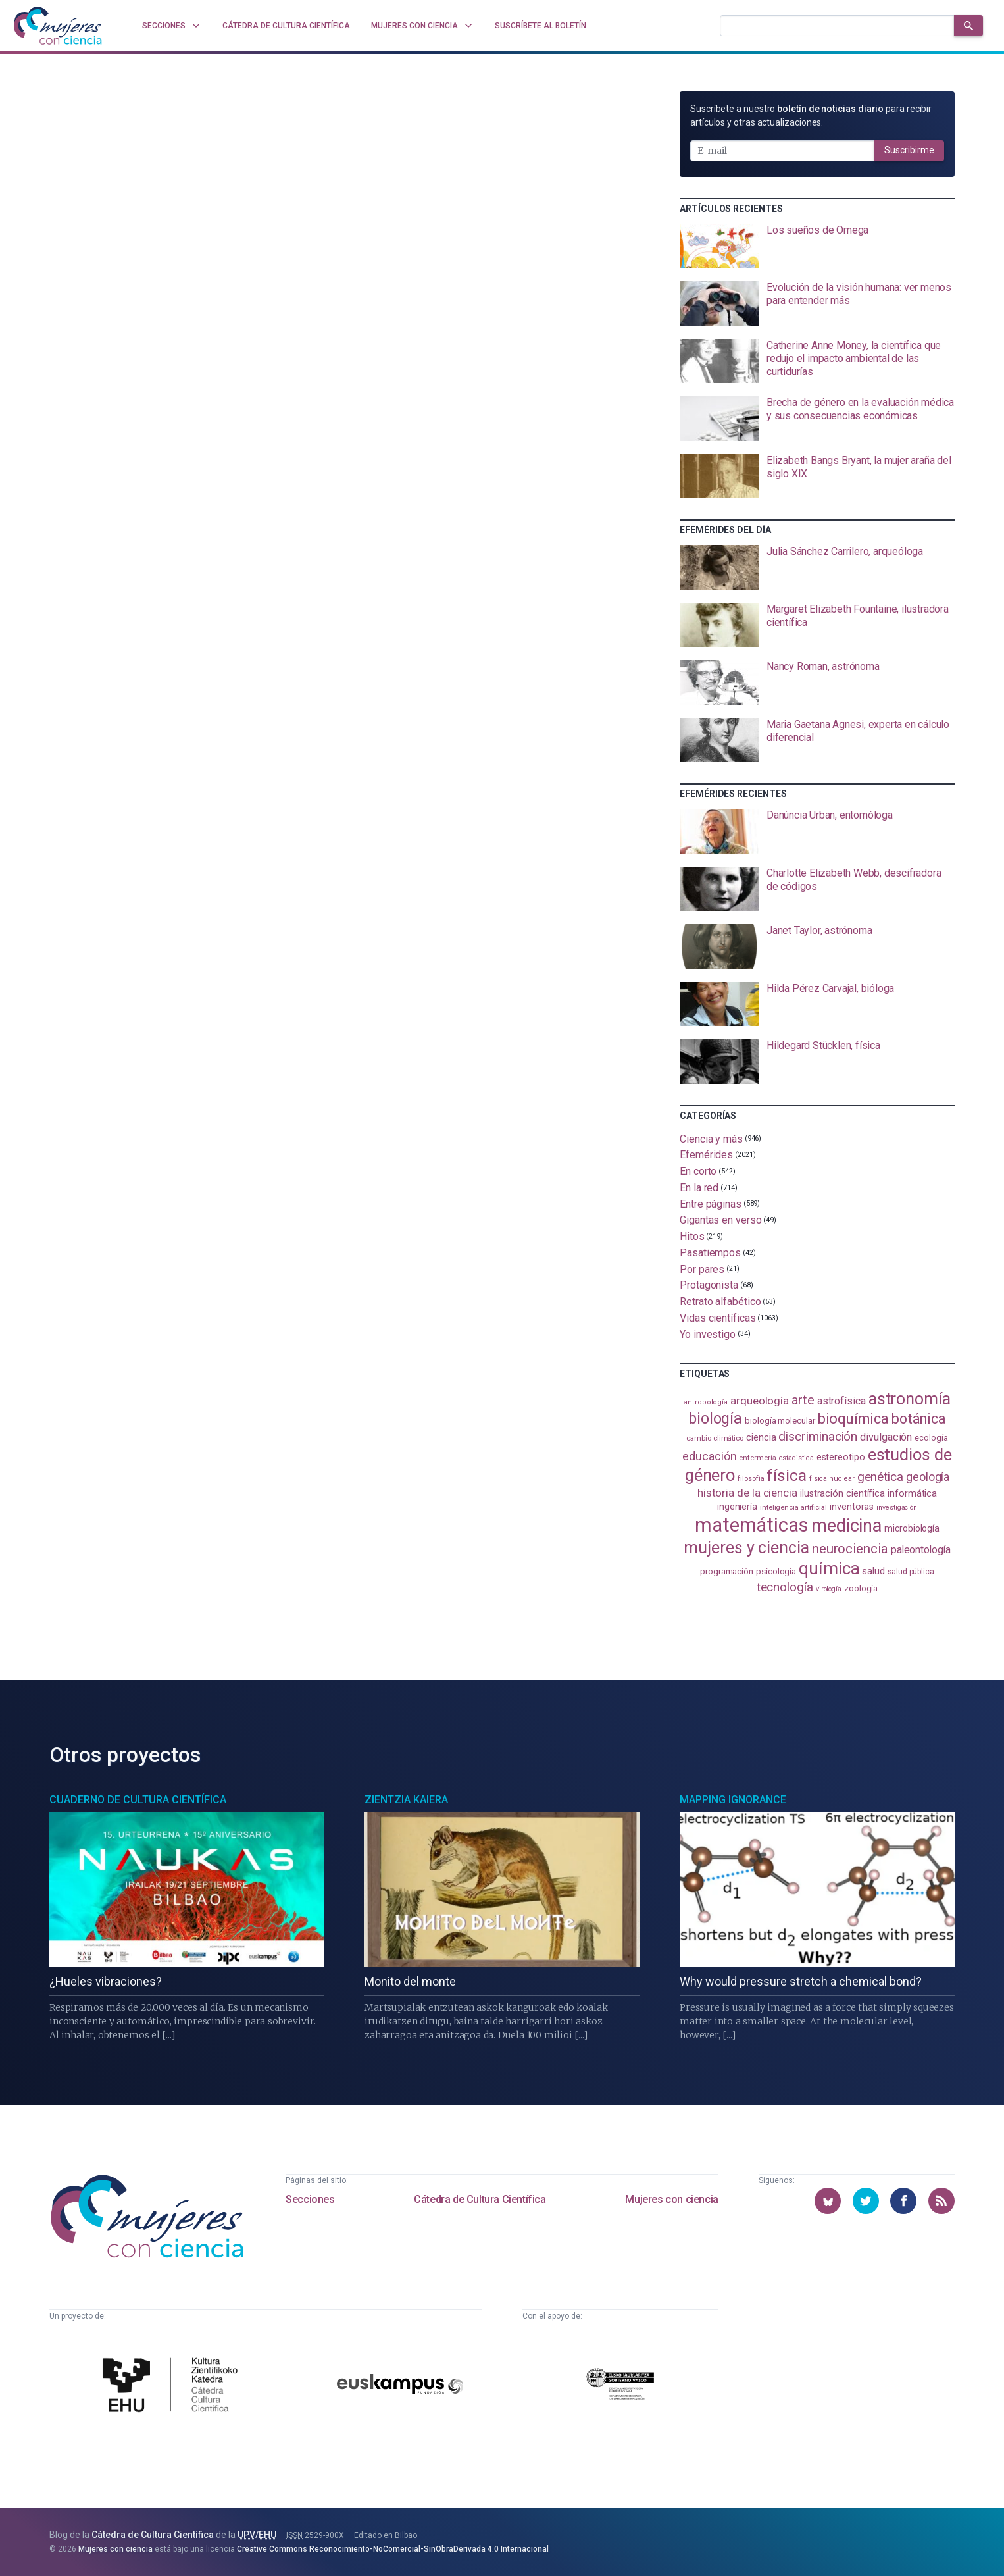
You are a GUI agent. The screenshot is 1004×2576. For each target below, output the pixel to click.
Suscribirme (909, 150)
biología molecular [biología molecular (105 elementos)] (780, 1421)
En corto (698, 1171)
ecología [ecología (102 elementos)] (931, 1438)
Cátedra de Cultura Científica (479, 2199)
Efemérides (706, 1154)
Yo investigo (708, 1333)
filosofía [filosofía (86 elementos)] (751, 1478)
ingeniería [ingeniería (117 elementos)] (737, 1506)
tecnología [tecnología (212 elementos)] (785, 1587)
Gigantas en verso (721, 1220)
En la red (699, 1187)
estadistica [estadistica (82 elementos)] (796, 1458)
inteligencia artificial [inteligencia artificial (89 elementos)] (793, 1507)
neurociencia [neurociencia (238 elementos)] (850, 1549)
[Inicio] (58, 25)
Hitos (692, 1236)
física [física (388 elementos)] (786, 1475)
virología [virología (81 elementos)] (828, 1589)
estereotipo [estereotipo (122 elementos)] (840, 1457)
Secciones (310, 2199)
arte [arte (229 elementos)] (803, 1400)
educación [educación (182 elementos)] (709, 1456)
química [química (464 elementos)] (829, 1568)
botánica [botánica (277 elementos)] (918, 1418)
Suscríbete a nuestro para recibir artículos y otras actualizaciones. (811, 115)
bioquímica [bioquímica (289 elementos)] (853, 1418)
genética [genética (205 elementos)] (880, 1476)
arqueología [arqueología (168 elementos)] (759, 1400)
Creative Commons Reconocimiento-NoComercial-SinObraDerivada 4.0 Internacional (393, 2549)
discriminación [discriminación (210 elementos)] (817, 1436)
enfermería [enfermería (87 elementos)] (757, 1458)
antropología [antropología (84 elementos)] (706, 1402)
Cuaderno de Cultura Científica (137, 1799)
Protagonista (709, 1285)
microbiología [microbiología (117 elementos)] (912, 1528)
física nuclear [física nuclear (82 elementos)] (832, 1478)
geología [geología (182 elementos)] (927, 1476)
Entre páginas (710, 1203)
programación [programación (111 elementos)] (726, 1571)
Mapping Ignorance (733, 1799)
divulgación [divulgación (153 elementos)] (886, 1437)
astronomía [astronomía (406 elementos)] (909, 1398)
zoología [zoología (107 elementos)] (861, 1588)
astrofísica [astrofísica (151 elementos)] (841, 1401)
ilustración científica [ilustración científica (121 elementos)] (842, 1493)
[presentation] (817, 246)
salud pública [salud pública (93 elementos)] (911, 1571)
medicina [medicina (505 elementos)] (846, 1525)
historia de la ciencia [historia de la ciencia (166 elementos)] (747, 1492)
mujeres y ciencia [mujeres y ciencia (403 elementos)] (746, 1547)
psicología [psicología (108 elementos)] (776, 1571)
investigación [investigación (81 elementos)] (896, 1507)
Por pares (702, 1268)
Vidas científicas (718, 1318)
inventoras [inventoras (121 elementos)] (852, 1506)
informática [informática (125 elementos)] (912, 1493)
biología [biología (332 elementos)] (715, 1419)
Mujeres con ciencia (671, 2199)
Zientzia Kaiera (406, 1799)
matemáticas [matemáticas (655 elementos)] (752, 1525)
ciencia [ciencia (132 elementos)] (761, 1437)
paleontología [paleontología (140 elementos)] (921, 1550)
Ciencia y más (711, 1138)
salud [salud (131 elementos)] (873, 1571)
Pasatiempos (710, 1253)
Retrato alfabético (720, 1301)
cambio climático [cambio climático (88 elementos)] (714, 1438)
